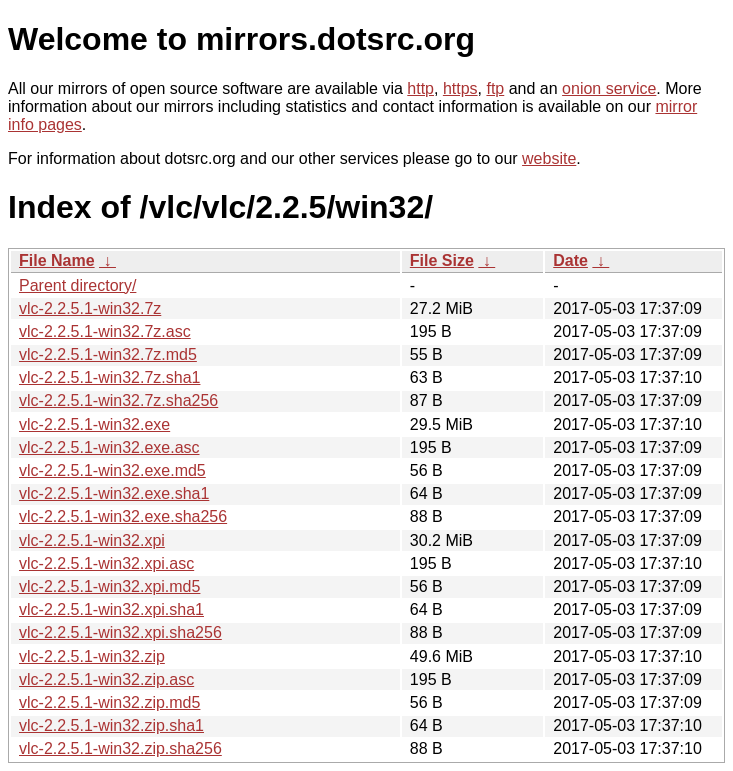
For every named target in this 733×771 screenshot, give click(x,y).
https (460, 88)
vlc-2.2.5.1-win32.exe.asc (109, 447)
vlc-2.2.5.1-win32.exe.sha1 (114, 493)
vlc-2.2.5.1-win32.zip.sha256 (120, 748)
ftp (495, 88)
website (549, 158)
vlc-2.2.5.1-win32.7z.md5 (108, 354)
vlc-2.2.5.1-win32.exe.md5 (112, 470)
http (420, 88)
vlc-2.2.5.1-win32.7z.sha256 (118, 400)
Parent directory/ (77, 285)
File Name (57, 260)
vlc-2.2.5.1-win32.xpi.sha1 (111, 609)
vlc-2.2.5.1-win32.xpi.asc (106, 563)
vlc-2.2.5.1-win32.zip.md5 (109, 702)
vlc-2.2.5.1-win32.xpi (92, 540)
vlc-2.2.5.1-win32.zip (92, 656)
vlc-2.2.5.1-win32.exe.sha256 (123, 516)
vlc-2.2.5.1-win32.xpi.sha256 (120, 632)
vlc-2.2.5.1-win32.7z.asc (105, 331)
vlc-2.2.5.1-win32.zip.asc (106, 679)
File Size (442, 260)
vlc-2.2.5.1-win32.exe (94, 424)
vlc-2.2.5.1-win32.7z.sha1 (109, 377)
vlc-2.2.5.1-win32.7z (90, 308)
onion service (609, 88)
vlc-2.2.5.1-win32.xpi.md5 (109, 586)
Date (570, 260)
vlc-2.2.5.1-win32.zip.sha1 (111, 725)
